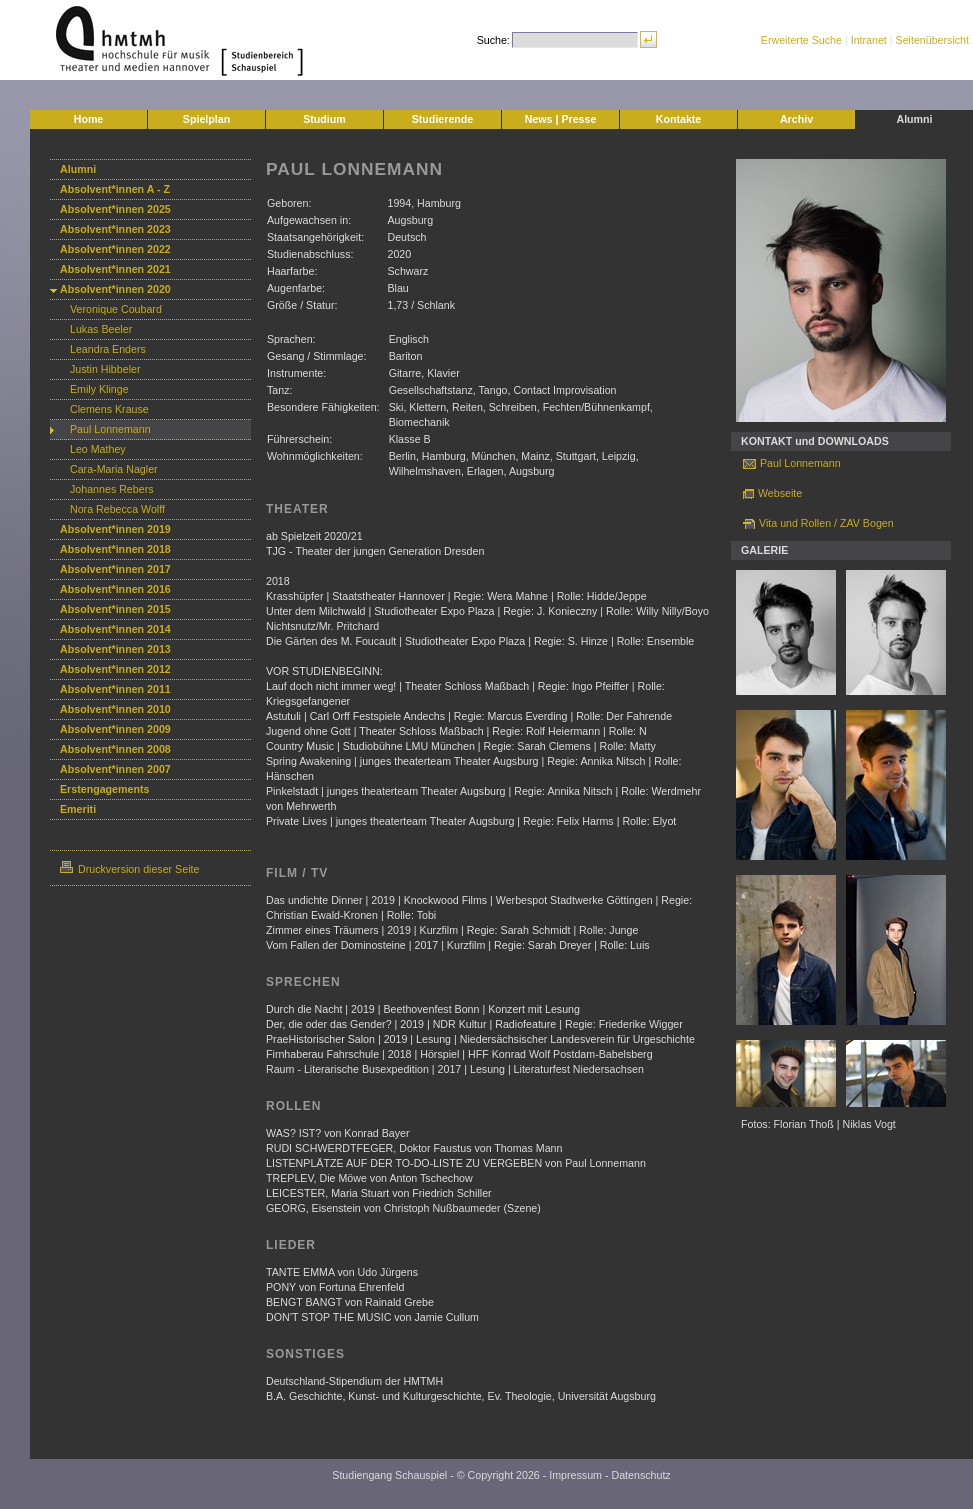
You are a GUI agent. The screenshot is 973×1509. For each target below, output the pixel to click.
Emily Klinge (99, 389)
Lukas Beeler (101, 329)
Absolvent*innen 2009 (115, 729)
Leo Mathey (98, 449)
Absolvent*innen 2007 (115, 769)
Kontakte (679, 119)
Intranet (869, 40)
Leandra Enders (108, 349)
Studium (324, 119)
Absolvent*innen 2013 (115, 649)
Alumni (914, 119)
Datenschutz (640, 1475)
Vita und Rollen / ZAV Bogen (826, 523)
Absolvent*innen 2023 (115, 229)
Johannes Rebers (112, 489)
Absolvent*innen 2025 (115, 209)
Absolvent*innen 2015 (115, 609)
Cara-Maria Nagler (114, 469)
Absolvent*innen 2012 (115, 669)
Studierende (443, 119)
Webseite (780, 493)
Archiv (796, 119)
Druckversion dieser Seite (129, 869)
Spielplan (206, 119)
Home (89, 119)
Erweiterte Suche (801, 40)
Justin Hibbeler (105, 369)
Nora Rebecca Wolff (117, 509)
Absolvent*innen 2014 (115, 629)
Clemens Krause (109, 409)
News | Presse (561, 119)
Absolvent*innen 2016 (115, 589)
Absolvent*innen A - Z (115, 189)
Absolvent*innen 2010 (115, 709)
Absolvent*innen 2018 (115, 549)
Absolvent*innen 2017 (115, 569)
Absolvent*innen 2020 (115, 289)
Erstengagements (104, 789)
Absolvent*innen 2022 (115, 249)
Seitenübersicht (932, 40)
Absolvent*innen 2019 (115, 529)
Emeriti (78, 809)
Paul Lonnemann (110, 429)
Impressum (575, 1475)
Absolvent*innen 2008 (115, 749)
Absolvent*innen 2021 (115, 269)
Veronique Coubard (116, 309)
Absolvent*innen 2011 (115, 689)
